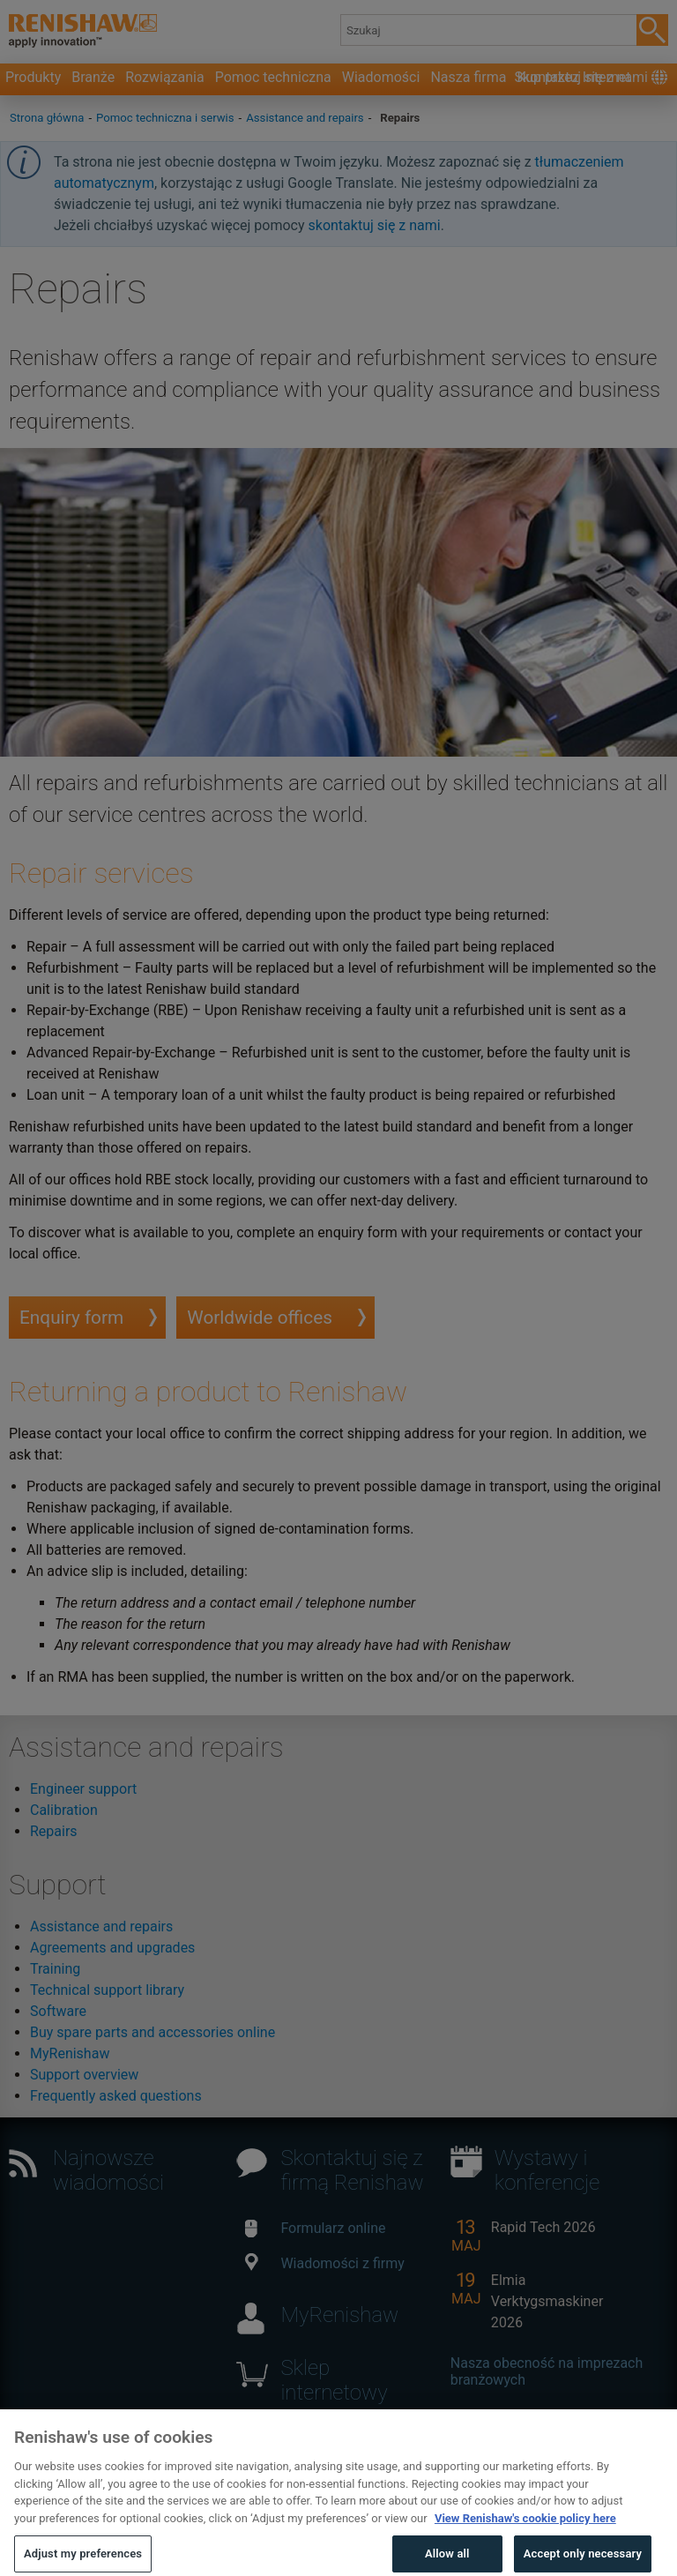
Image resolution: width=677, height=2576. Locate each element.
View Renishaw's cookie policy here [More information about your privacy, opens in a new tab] (525, 2541)
